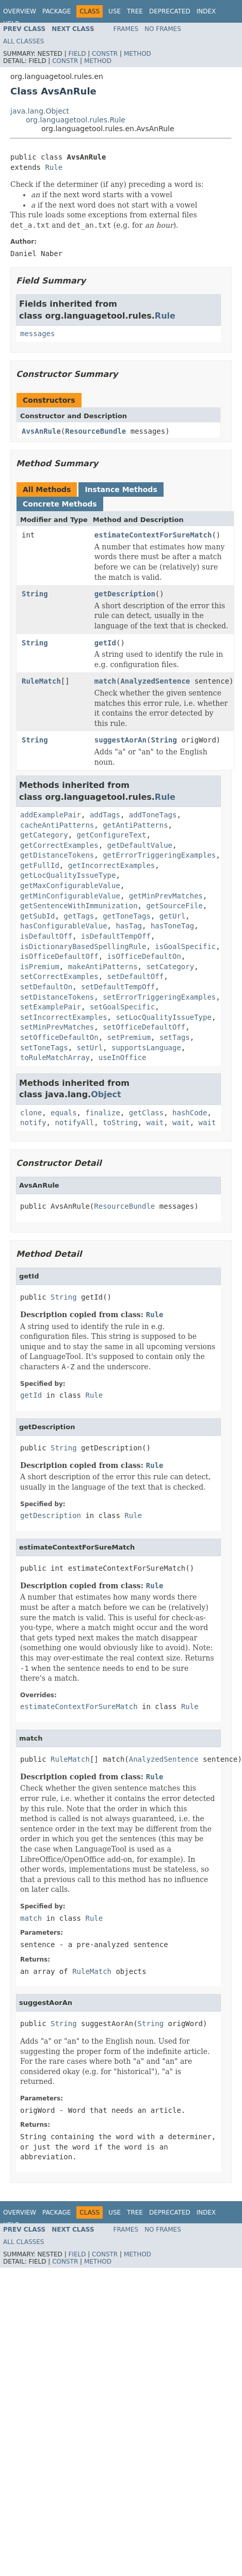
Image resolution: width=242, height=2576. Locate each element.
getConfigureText (112, 835)
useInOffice (123, 1057)
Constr (105, 53)
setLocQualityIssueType (163, 1017)
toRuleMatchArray (55, 1057)
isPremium (39, 966)
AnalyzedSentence (155, 681)
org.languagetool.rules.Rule (75, 120)
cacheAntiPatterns (57, 825)
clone (31, 1113)
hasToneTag (172, 926)
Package (56, 11)
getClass (146, 1113)
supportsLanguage (146, 1048)
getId (105, 643)
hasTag (129, 926)
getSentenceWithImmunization (79, 906)
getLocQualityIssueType (68, 875)
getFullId (39, 865)
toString (120, 1122)
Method (137, 53)
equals (64, 1113)
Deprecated (169, 11)
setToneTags (44, 1048)
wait (155, 1122)
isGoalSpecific (185, 946)
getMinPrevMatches (166, 896)
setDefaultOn (46, 987)
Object (106, 1094)
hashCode (189, 1113)
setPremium (129, 1037)
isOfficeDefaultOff (59, 956)
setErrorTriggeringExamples (159, 997)
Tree (135, 11)
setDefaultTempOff (118, 987)
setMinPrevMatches (57, 1027)
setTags (174, 1037)
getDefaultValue (139, 845)
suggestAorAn (120, 740)
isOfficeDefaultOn (144, 956)
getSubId (37, 916)
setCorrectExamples (59, 976)
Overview (19, 11)
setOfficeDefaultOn (59, 1037)
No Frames (162, 29)
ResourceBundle (95, 431)
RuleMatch (41, 681)
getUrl (172, 916)
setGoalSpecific (122, 1007)
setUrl (90, 1048)
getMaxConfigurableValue (70, 885)
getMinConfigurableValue (70, 896)
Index (206, 11)
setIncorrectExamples (63, 1017)
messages (37, 333)
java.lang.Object (39, 111)
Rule (53, 167)
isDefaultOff (46, 936)
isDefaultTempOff (116, 936)
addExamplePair (50, 815)
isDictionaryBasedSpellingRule (83, 946)
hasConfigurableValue (63, 926)
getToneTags (127, 916)
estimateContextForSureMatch (153, 535)
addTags (105, 815)
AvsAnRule (41, 431)
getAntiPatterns (135, 825)
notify (33, 1122)
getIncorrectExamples (111, 865)
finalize (102, 1113)
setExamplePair (50, 1007)
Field (77, 53)
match (105, 681)
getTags (78, 916)
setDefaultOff (135, 976)
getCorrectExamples (59, 845)
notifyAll (74, 1122)
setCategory (170, 966)
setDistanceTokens (57, 997)
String (35, 594)
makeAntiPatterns (103, 966)
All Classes (23, 41)
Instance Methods (121, 489)
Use (114, 11)
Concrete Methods (60, 504)
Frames (126, 29)
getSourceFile (174, 906)
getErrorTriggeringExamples (159, 855)
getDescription (124, 594)
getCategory (44, 835)
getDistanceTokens (57, 855)
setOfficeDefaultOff (144, 1027)
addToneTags (153, 815)
